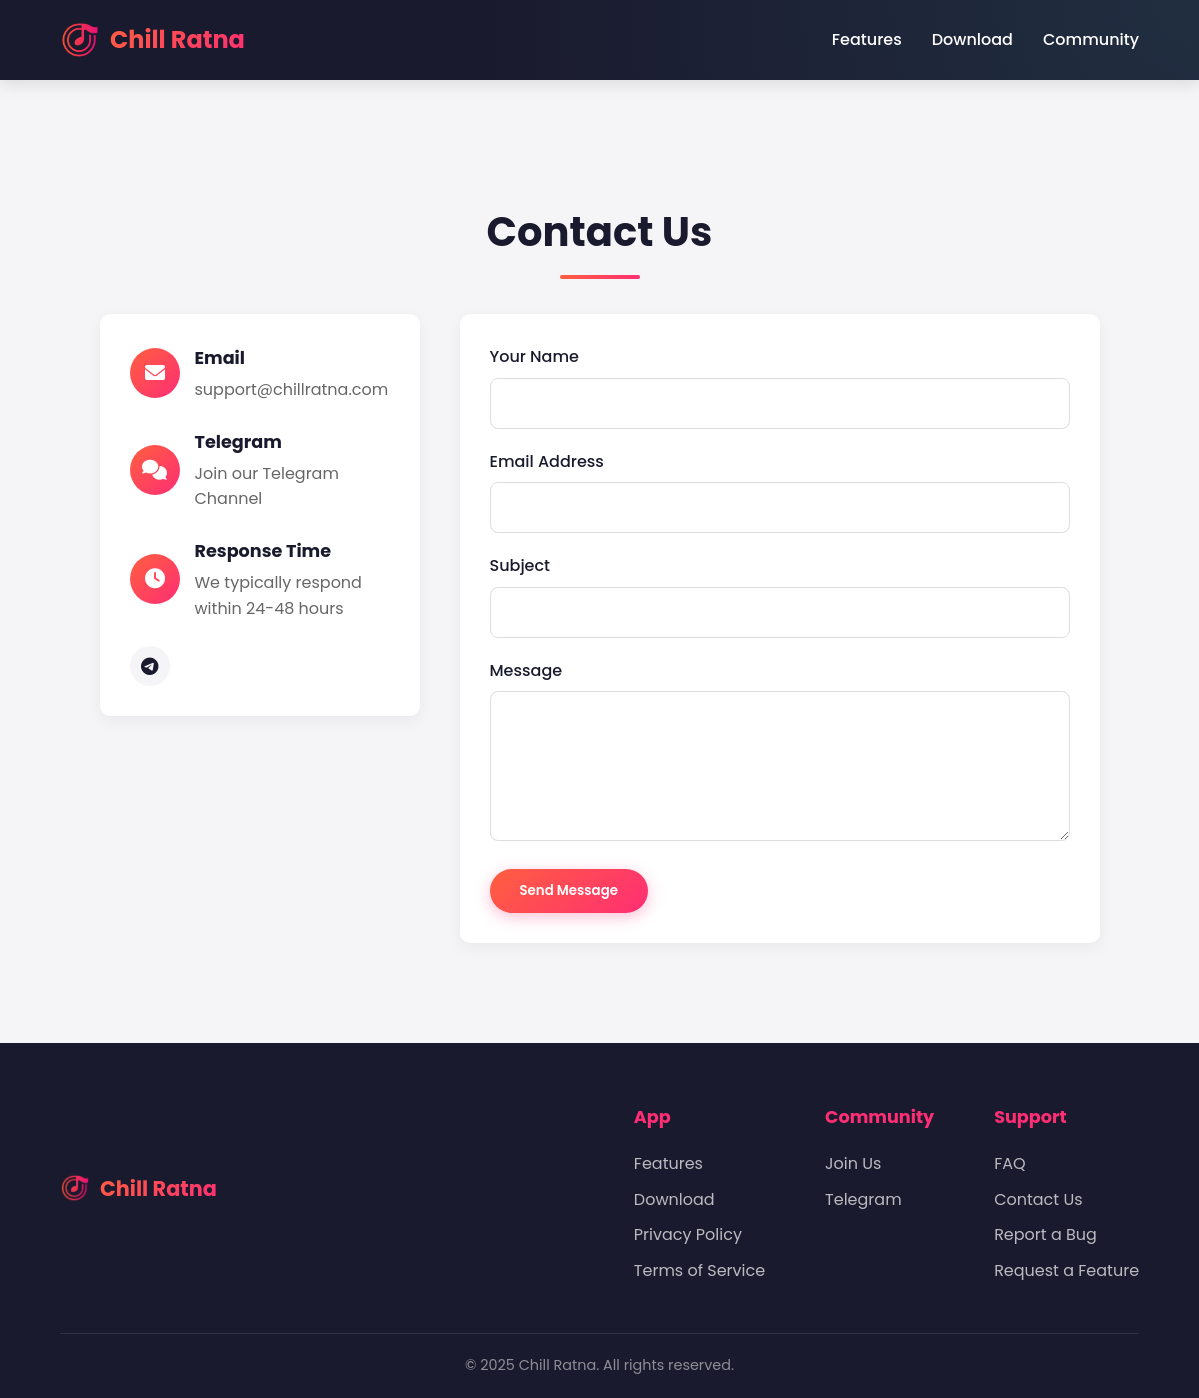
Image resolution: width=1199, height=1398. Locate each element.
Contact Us (1038, 1199)
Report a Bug (1045, 1234)
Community (1091, 39)
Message (526, 670)
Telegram (863, 1199)
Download (972, 39)
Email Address (547, 461)
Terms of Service (699, 1270)
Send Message (569, 890)
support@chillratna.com (292, 389)
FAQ (1009, 1163)
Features (867, 39)
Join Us (853, 1163)
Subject (520, 565)
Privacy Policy (688, 1234)
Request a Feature (1066, 1270)
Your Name (534, 356)
